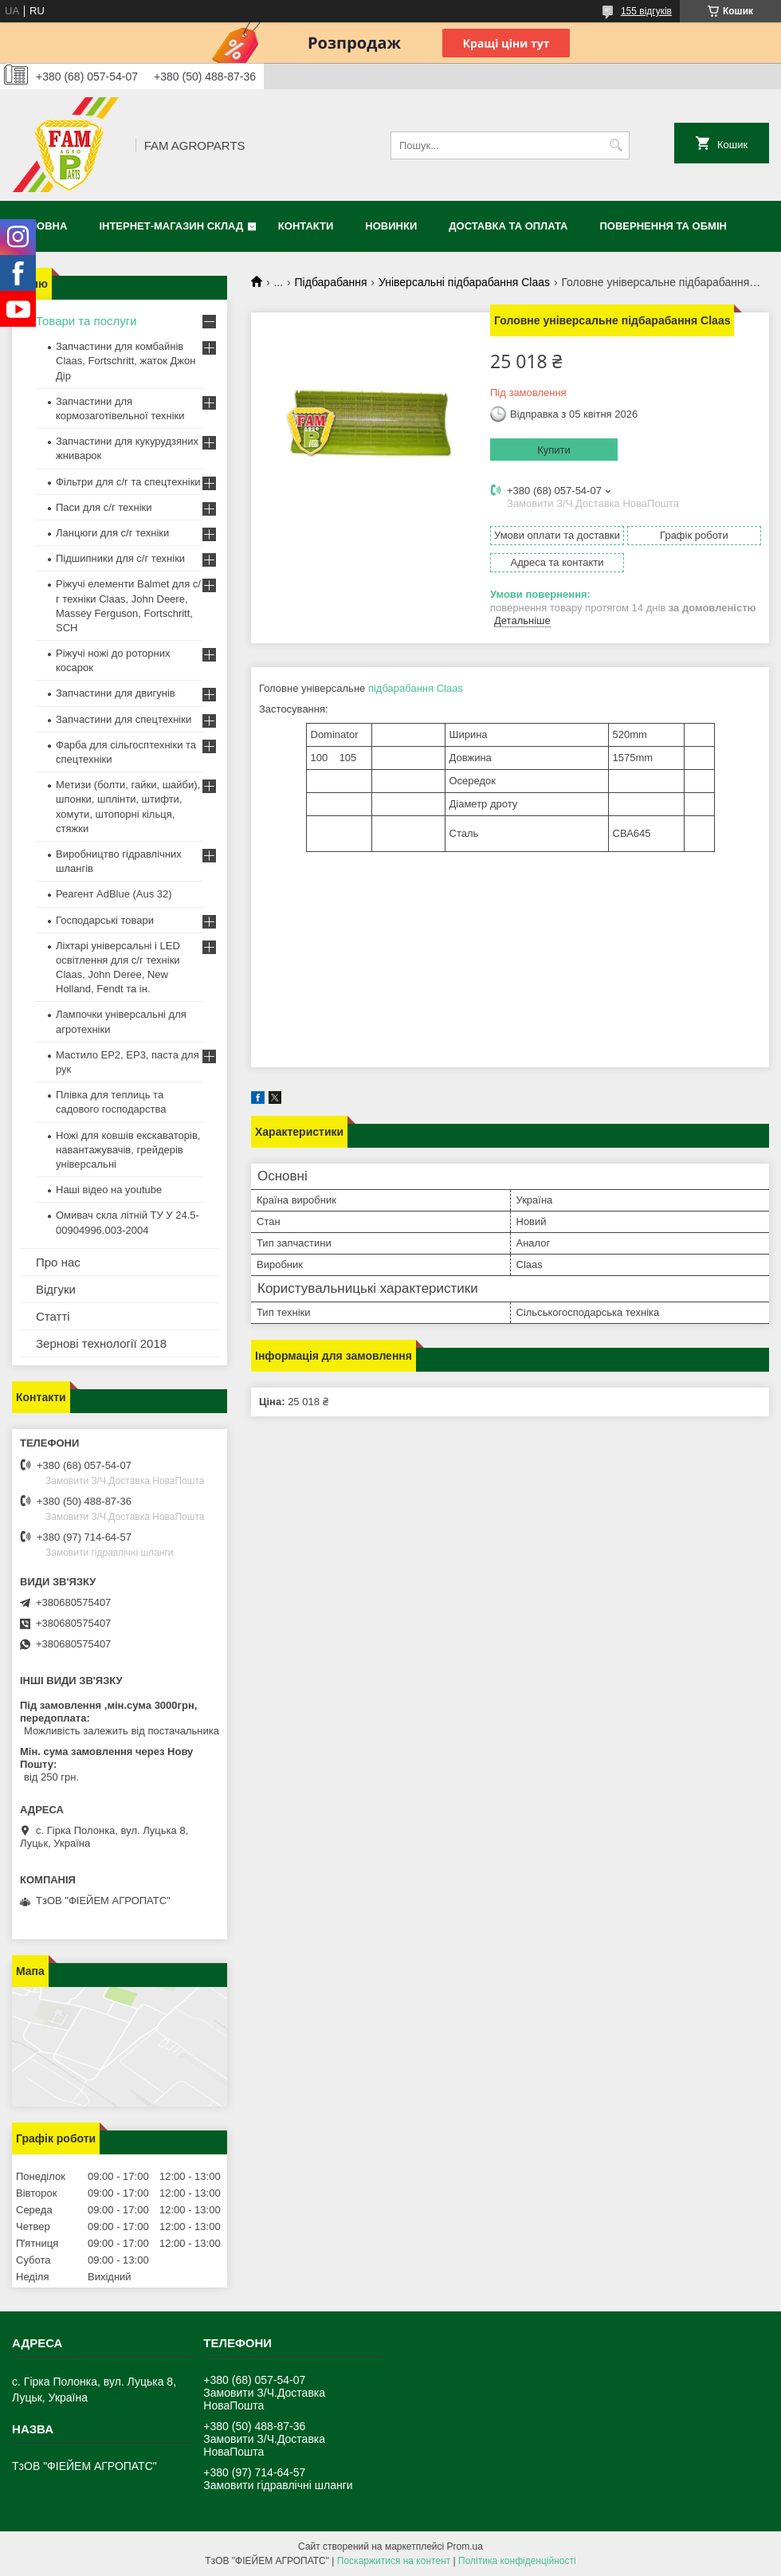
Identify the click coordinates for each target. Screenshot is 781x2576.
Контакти (306, 226)
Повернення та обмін (663, 226)
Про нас (58, 1262)
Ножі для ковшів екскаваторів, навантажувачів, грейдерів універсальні (128, 1149)
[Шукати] (616, 145)
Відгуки (56, 1289)
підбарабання (401, 688)
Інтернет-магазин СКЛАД (171, 226)
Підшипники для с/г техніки (120, 558)
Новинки (391, 226)
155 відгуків (646, 11)
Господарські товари (105, 920)
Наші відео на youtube (109, 1190)
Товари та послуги (86, 321)
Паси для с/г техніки (104, 507)
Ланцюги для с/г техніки (112, 533)
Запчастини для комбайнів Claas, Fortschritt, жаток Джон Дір (125, 360)
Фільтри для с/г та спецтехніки (128, 482)
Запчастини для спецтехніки (123, 719)
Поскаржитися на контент (393, 2560)
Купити (554, 450)
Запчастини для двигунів (115, 693)
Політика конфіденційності (517, 2560)
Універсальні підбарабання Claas (464, 282)
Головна (41, 226)
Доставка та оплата (508, 226)
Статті (53, 1316)
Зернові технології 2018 (101, 1343)
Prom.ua (465, 2546)
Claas (450, 688)
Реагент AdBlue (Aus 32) (114, 894)
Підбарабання (331, 282)
